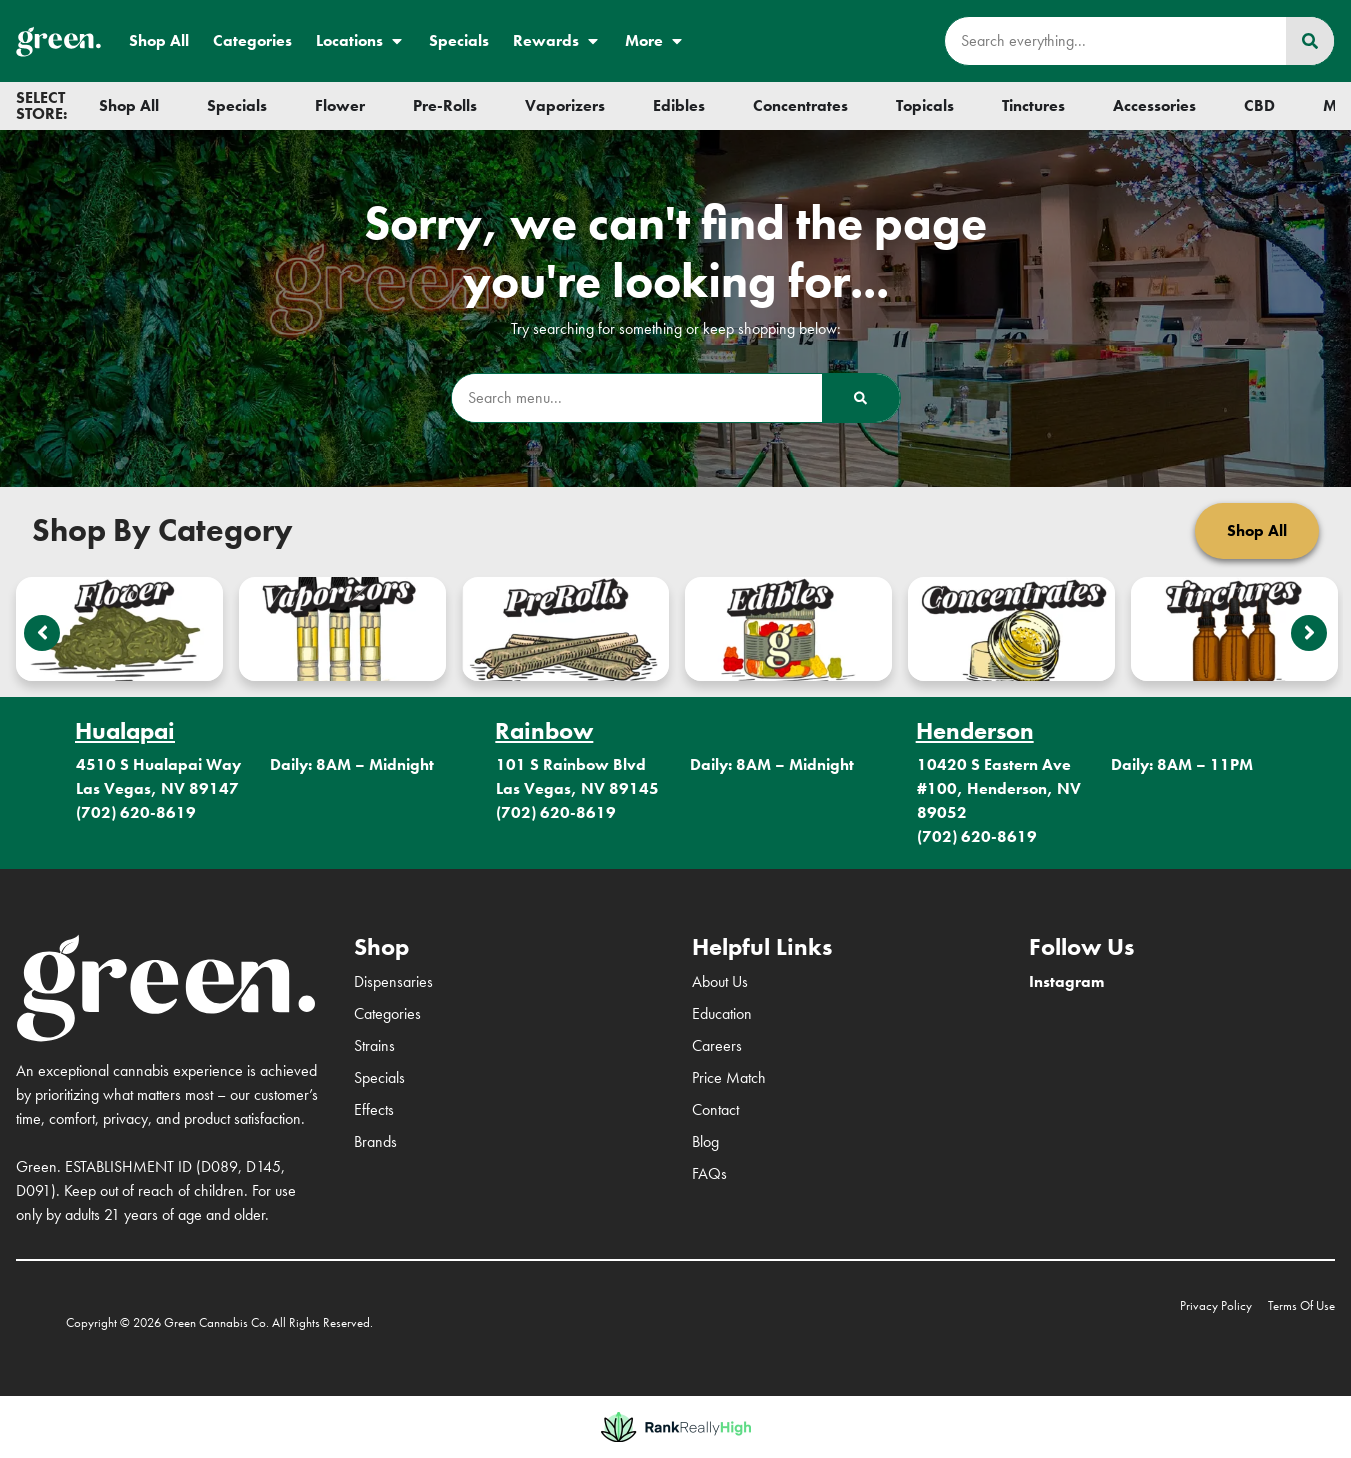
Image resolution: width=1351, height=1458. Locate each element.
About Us (720, 981)
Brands (375, 1141)
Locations (360, 41)
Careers (717, 1045)
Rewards (557, 41)
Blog (705, 1141)
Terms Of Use (1301, 1305)
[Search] (1310, 41)
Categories (252, 40)
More (655, 41)
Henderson (975, 730)
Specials (459, 40)
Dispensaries (393, 981)
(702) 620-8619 (136, 812)
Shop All (159, 40)
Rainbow (544, 730)
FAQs (709, 1173)
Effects (374, 1109)
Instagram (1066, 981)
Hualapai (125, 730)
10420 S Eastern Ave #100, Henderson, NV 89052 (999, 788)
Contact (715, 1109)
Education (722, 1013)
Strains (374, 1045)
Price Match (729, 1077)
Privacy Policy (1216, 1305)
